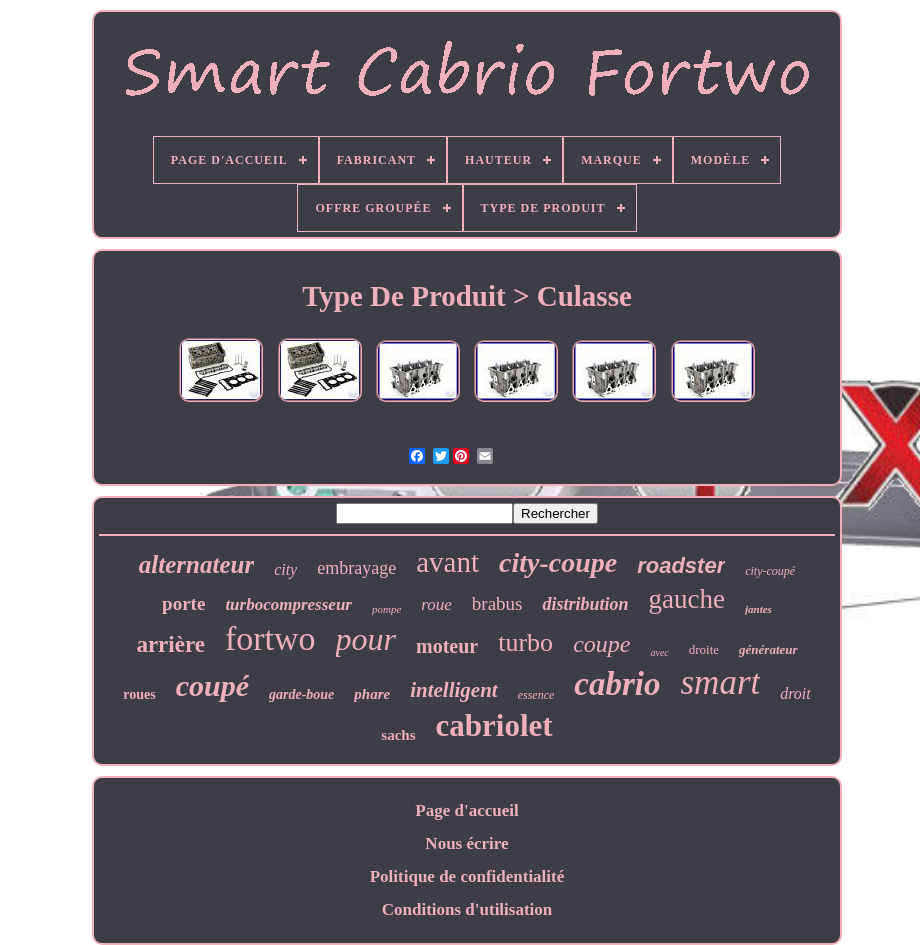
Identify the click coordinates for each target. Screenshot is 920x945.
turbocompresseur (288, 604)
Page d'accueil (466, 810)
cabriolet (494, 725)
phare (372, 694)
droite (704, 649)
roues (139, 694)
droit (795, 693)
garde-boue (301, 694)
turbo (525, 642)
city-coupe (558, 562)
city (285, 569)
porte (183, 603)
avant (447, 562)
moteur (447, 646)
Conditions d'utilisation (467, 909)
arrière (170, 644)
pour (366, 639)
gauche (687, 599)
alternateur (196, 564)
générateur (768, 649)
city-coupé (770, 571)
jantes (758, 609)
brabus (497, 603)
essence (536, 695)
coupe (601, 644)
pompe (386, 609)
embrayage (356, 568)
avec (659, 652)
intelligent (454, 690)
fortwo (270, 638)
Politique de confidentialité (467, 876)
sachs (398, 735)
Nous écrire (466, 843)
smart (720, 682)
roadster (681, 565)
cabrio (617, 684)
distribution (585, 604)
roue (436, 604)
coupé (212, 685)
